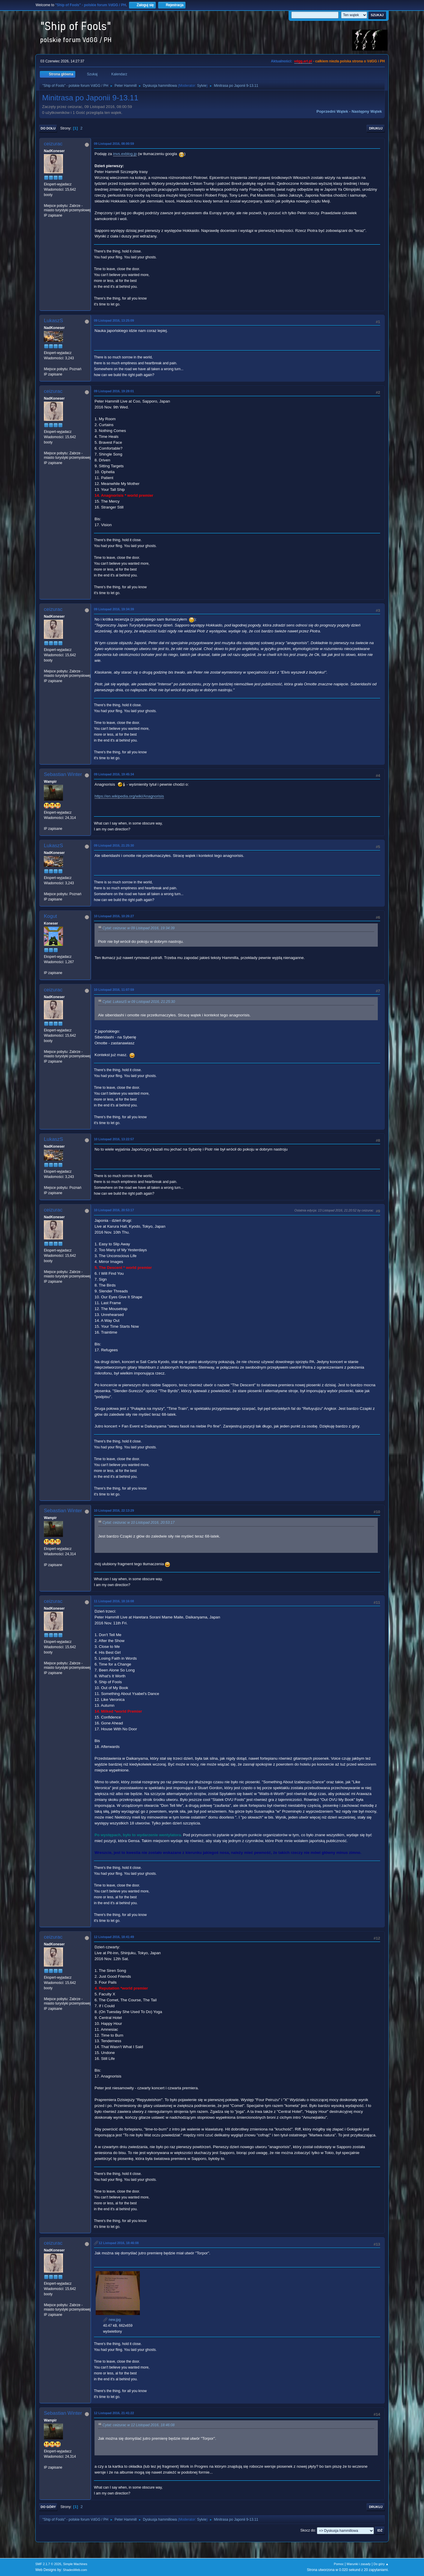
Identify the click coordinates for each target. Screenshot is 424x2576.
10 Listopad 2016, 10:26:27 (114, 916)
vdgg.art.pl (303, 61)
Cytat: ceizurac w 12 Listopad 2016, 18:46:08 (138, 2425)
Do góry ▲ (381, 2564)
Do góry (48, 2507)
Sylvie (201, 86)
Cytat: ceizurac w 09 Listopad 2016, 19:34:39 (138, 928)
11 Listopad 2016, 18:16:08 (114, 1601)
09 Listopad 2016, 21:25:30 (114, 845)
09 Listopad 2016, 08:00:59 (114, 143)
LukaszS (53, 320)
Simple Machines (75, 2564)
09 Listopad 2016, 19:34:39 (114, 609)
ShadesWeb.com (75, 2570)
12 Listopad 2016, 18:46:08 (119, 2243)
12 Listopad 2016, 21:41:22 (114, 2413)
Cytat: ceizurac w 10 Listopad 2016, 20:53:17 (138, 1523)
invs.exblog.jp (125, 154)
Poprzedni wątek (332, 111)
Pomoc (339, 2564)
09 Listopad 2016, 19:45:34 (114, 774)
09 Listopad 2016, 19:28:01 (114, 391)
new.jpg (112, 2320)
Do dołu (48, 128)
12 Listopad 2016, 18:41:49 (114, 1937)
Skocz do (307, 2530)
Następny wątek (367, 111)
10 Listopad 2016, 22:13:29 (114, 1510)
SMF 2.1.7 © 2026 (48, 2564)
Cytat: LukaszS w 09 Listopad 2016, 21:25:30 (138, 1002)
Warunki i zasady (359, 2564)
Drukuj (375, 128)
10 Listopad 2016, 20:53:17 (114, 1210)
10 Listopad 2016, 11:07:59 (114, 989)
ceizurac (53, 144)
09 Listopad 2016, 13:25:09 (114, 320)
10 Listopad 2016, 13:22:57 (114, 1139)
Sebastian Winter (63, 774)
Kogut (50, 916)
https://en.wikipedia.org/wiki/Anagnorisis (129, 796)
